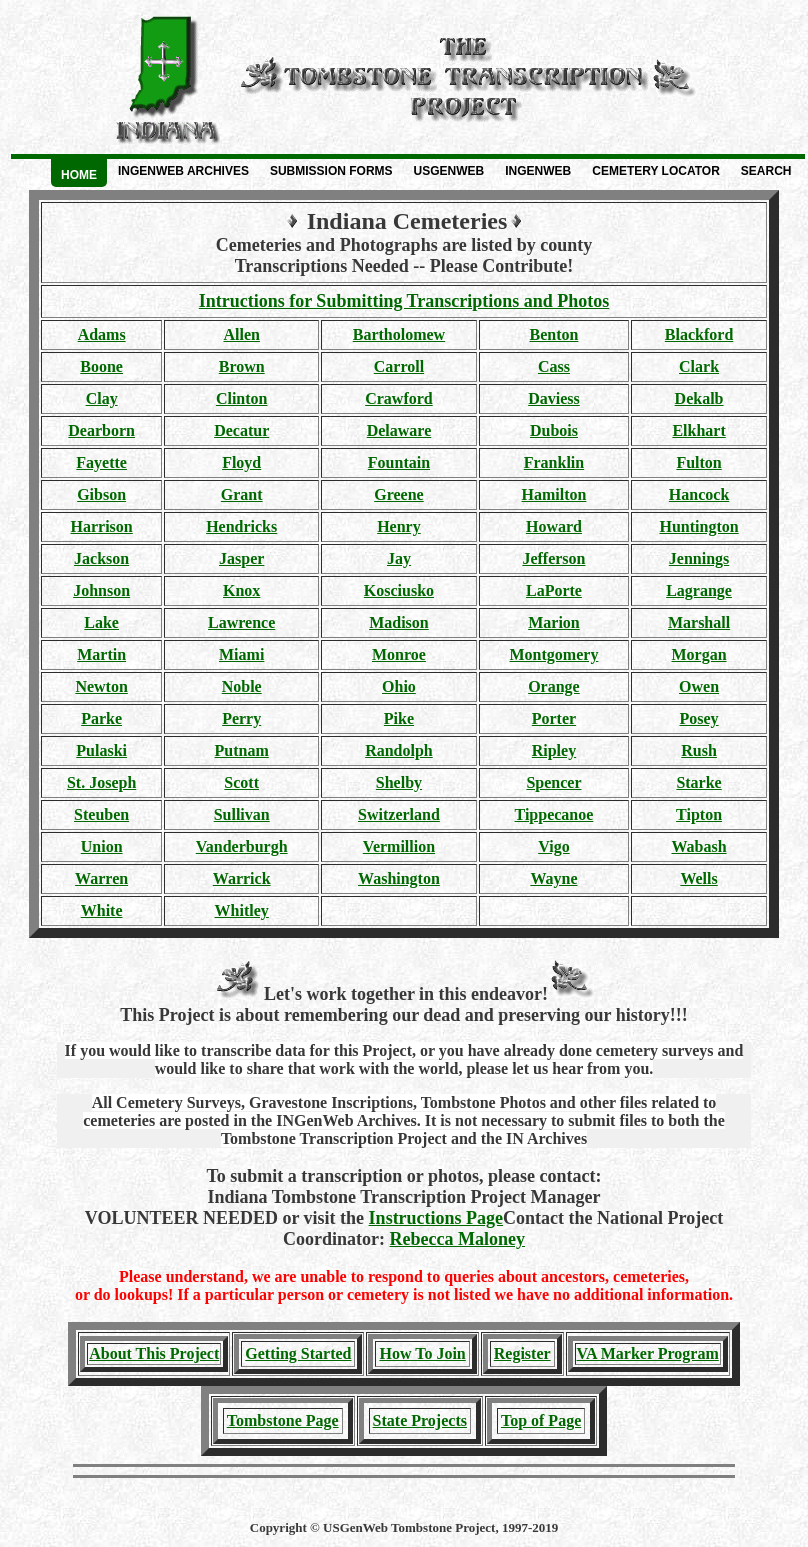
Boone (101, 366)
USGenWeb (449, 171)
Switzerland (399, 814)
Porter (554, 718)
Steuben (101, 814)
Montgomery (554, 654)
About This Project (154, 1353)
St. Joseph (101, 782)
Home (79, 175)
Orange (554, 686)
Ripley (554, 750)
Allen (241, 334)
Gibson (101, 494)
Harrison (102, 526)
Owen (699, 686)
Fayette (101, 462)
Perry (241, 718)
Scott (241, 782)
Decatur (241, 430)
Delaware (399, 430)
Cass (554, 366)
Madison (399, 622)
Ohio (399, 686)
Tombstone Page (283, 1420)
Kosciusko (399, 590)
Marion (554, 622)
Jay (399, 558)
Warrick (242, 878)
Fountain (399, 462)
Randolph (399, 750)
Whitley (242, 910)
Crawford (399, 398)
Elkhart (698, 430)
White (102, 910)
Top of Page (541, 1420)
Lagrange (699, 590)
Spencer (553, 782)
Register (522, 1353)
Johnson (101, 590)
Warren (101, 878)
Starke (698, 782)
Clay (102, 398)
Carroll (399, 366)
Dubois (554, 430)
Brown (242, 366)
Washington (399, 878)
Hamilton (554, 494)
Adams (102, 334)
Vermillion (399, 846)
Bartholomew (399, 334)
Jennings (699, 558)
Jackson (101, 558)
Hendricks (241, 526)
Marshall (699, 622)
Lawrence (241, 622)
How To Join (422, 1353)
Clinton (242, 398)
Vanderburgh (242, 846)
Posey (699, 718)
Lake (101, 622)
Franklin (554, 462)
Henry (399, 526)
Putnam (242, 750)
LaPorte (554, 590)
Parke (101, 718)
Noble (242, 686)
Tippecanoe (554, 814)
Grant (242, 494)
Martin (101, 654)
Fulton (698, 462)
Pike (399, 718)
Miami (241, 654)
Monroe (399, 654)
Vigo (553, 846)
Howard (554, 526)
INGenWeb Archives (183, 171)
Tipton (699, 814)
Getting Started (298, 1353)
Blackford (699, 334)
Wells (698, 878)
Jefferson (553, 558)
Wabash (698, 846)
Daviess (554, 398)
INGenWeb (538, 171)
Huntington (698, 526)
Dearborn (101, 430)
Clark (699, 366)
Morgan (699, 654)
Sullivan (242, 814)
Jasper (241, 558)
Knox (241, 590)
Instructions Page (436, 1218)
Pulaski (101, 750)
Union (102, 846)
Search (766, 171)
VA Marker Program (648, 1353)
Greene (398, 494)
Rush (699, 750)
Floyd (241, 462)
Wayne (553, 878)
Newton (101, 686)
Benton (553, 334)
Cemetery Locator (656, 171)
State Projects (420, 1420)
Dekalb (699, 398)
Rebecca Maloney (457, 1239)
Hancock (699, 494)
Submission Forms (331, 171)
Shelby (399, 782)
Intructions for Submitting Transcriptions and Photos (404, 301)
